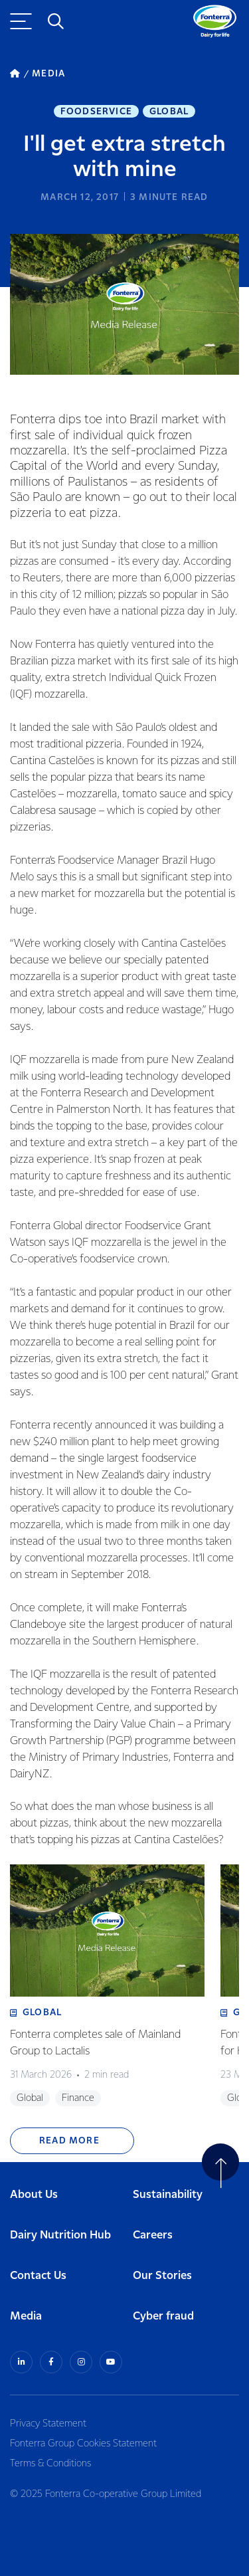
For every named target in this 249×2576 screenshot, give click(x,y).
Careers (153, 2235)
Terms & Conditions (50, 2463)
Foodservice (96, 111)
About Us (34, 2195)
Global (169, 111)
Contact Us (38, 2276)
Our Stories (162, 2276)
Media (26, 2316)
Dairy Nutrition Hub (60, 2235)
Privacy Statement (48, 2423)
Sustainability (168, 2195)
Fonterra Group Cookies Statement (83, 2443)
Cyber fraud (163, 2316)
